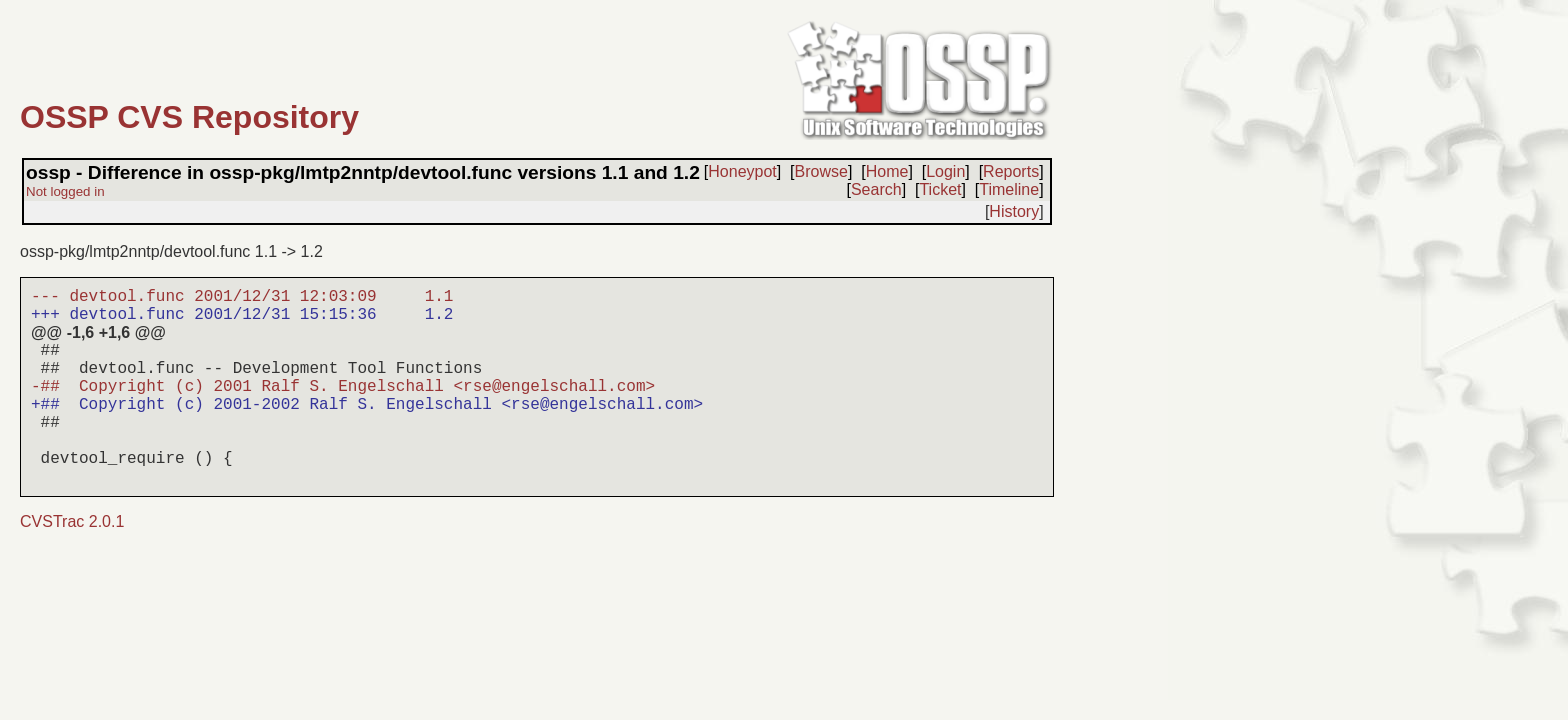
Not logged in (65, 191)
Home (887, 171)
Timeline (1009, 189)
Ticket (940, 189)
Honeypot (742, 171)
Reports (1011, 171)
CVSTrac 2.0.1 (72, 521)
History (1014, 211)
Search (876, 189)
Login (945, 171)
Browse (821, 171)
